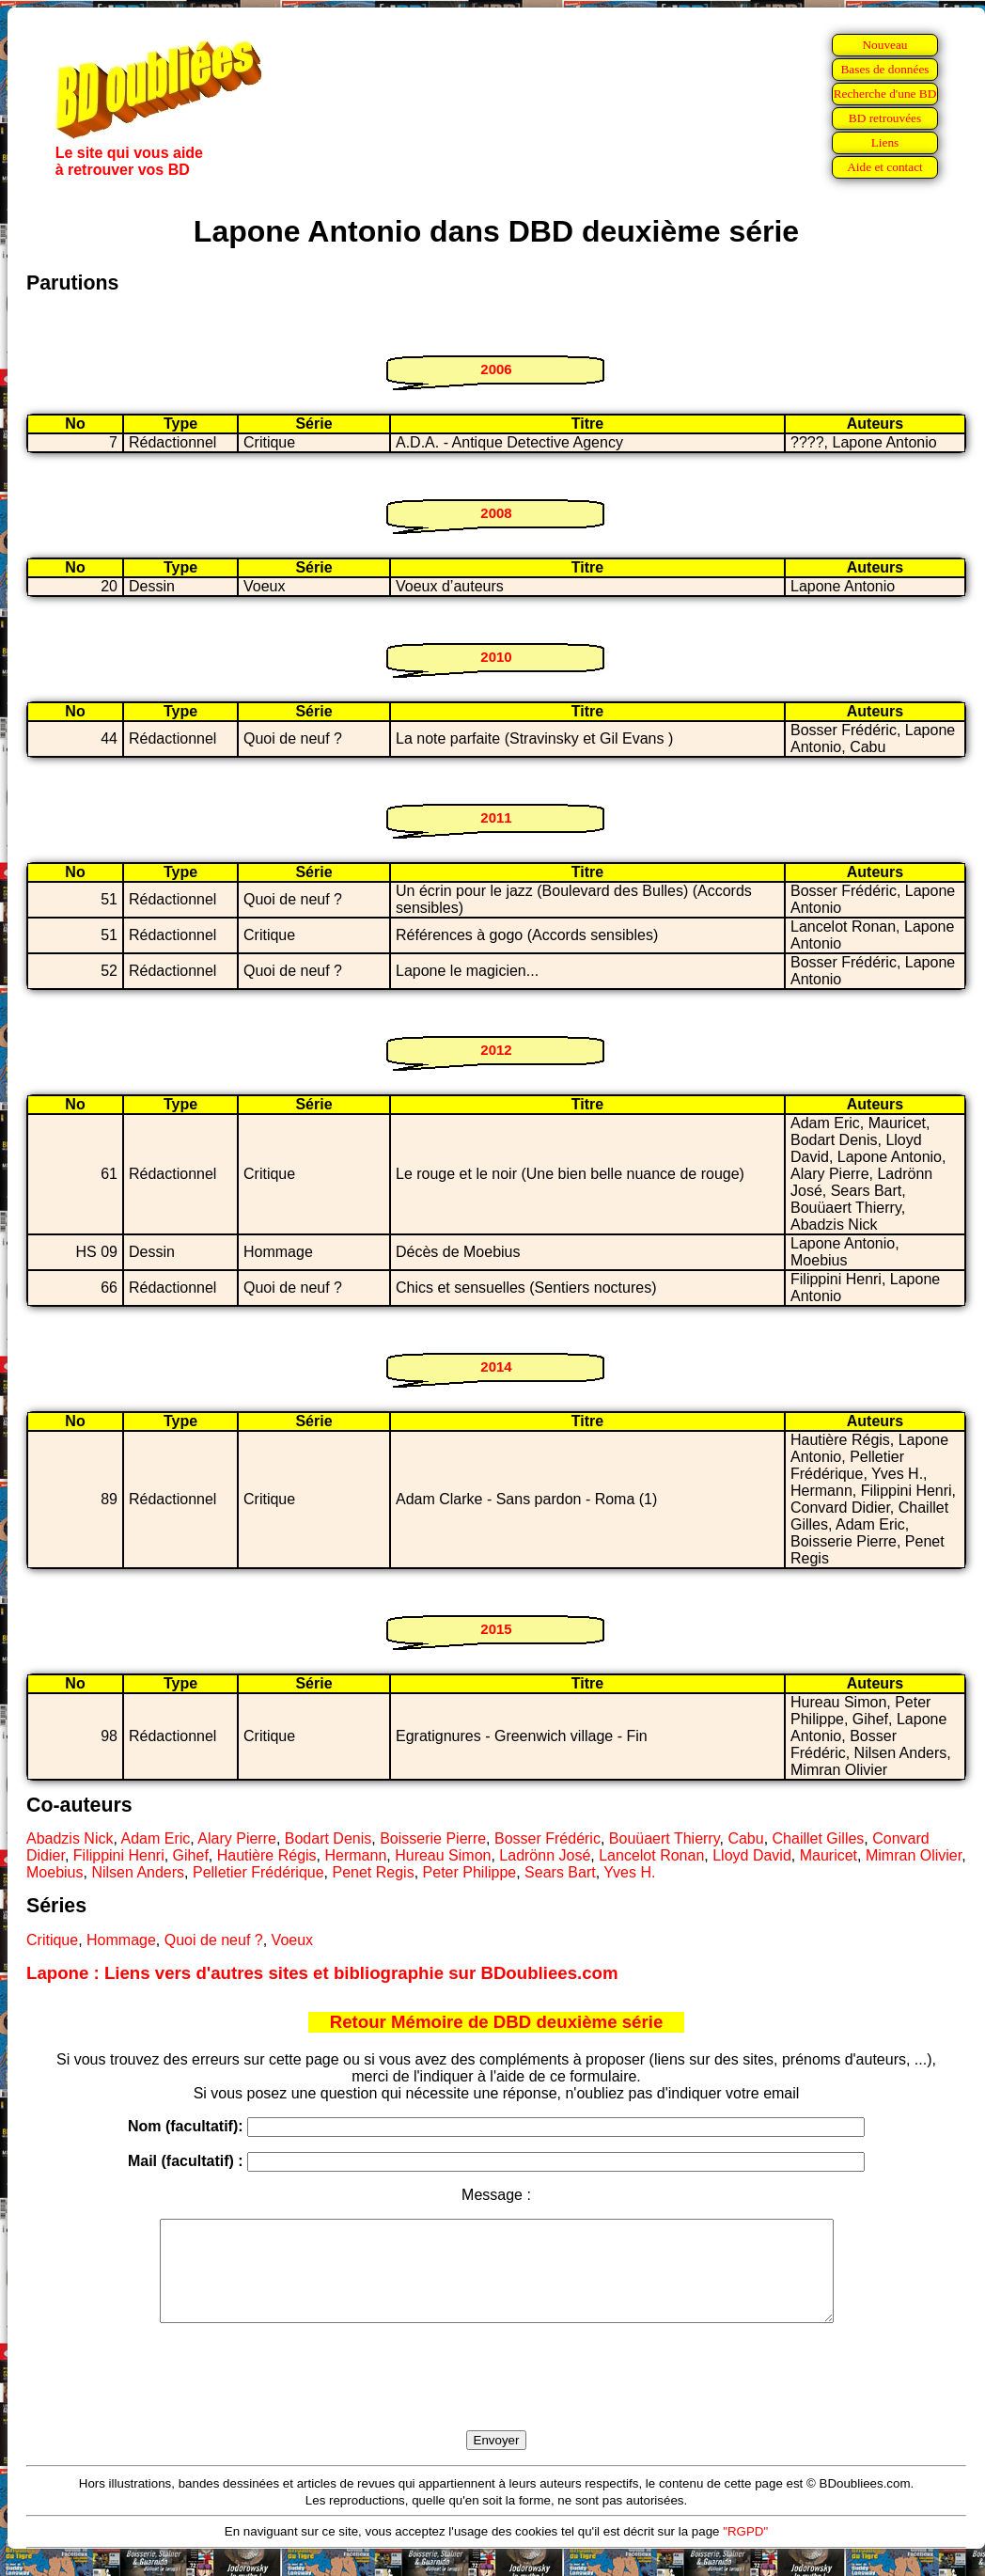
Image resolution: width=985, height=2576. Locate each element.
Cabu (745, 1838)
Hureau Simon (443, 1855)
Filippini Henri (118, 1855)
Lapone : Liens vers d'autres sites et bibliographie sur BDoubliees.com (322, 1973)
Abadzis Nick (69, 1838)
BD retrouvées (885, 118)
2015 (495, 1629)
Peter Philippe (470, 1872)
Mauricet (828, 1855)
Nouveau (884, 45)
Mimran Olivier (914, 1855)
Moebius (54, 1872)
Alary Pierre (236, 1838)
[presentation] (496, 2398)
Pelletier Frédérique (258, 1872)
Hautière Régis (267, 1855)
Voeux (292, 1940)
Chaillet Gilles (819, 1838)
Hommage (121, 1940)
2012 (495, 1050)
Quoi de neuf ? (213, 1940)
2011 (495, 817)
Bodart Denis (328, 1838)
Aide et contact (885, 167)
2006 (495, 369)
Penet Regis (373, 1872)
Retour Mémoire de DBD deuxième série (497, 2022)
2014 (495, 1366)
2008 (495, 513)
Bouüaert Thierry (664, 1838)
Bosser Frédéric (547, 1838)
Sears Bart (560, 1872)
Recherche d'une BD (885, 93)
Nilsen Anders (137, 1872)
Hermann (355, 1855)
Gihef (191, 1855)
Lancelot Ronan (651, 1855)
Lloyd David (751, 1855)
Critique (52, 1940)
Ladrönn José (544, 1855)
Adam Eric (156, 1838)
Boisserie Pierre (433, 1838)
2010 (495, 657)
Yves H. (629, 1872)
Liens (885, 142)
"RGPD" (745, 2551)
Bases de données (884, 69)
